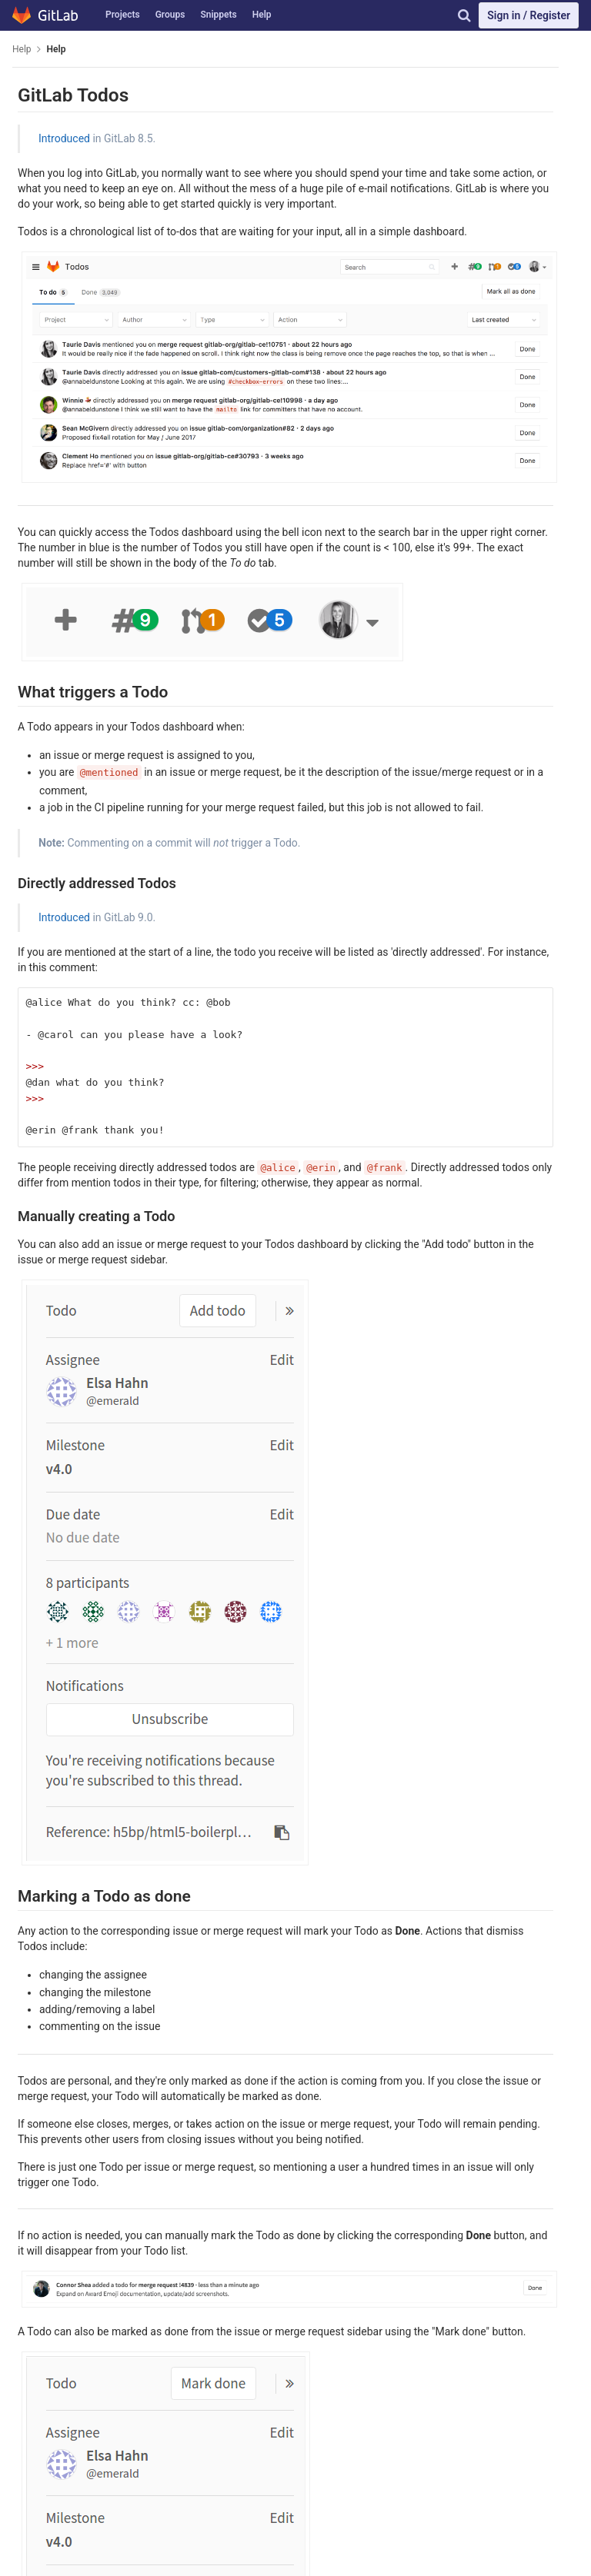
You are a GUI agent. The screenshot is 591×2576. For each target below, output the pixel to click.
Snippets (218, 14)
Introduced (64, 138)
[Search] (464, 15)
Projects (122, 14)
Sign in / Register (528, 15)
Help (262, 14)
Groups (170, 14)
